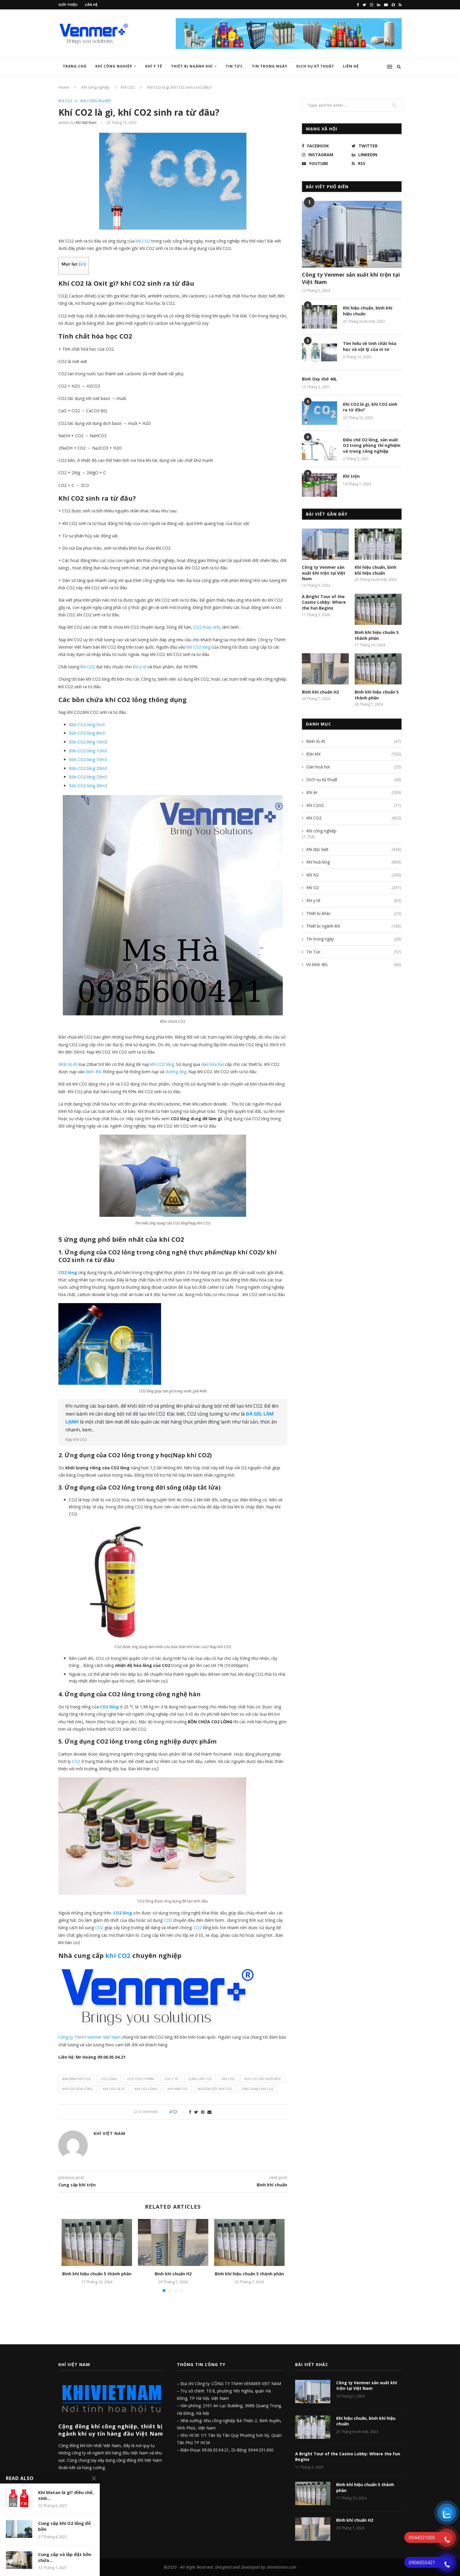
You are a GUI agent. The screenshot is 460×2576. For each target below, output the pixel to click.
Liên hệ (91, 4)
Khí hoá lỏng (353, 862)
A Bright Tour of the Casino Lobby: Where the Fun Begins (324, 602)
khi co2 (228, 2079)
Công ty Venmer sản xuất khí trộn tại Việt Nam (351, 278)
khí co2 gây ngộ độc (262, 2079)
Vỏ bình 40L (353, 965)
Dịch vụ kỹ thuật (315, 66)
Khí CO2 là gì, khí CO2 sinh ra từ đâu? (370, 407)
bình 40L (94, 1071)
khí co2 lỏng (146, 2089)
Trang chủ (75, 66)
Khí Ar (353, 792)
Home (63, 87)
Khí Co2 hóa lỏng (77, 2089)
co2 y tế (171, 2079)
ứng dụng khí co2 (257, 2089)
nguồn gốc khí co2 (215, 2089)
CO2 (76, 1761)
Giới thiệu (67, 4)
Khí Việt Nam (86, 122)
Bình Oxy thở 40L (319, 379)
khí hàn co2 (178, 2089)
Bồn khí (353, 754)
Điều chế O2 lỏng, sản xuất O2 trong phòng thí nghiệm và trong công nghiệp (371, 445)
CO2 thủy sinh (206, 627)
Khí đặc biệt (353, 849)
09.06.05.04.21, (216, 2450)
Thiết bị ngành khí (192, 66)
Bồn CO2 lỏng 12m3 (88, 750)
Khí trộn (351, 476)
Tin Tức (234, 66)
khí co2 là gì (114, 2089)
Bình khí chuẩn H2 (173, 2273)
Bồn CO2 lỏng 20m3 (88, 768)
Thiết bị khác (353, 913)
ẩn (82, 264)
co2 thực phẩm (140, 2079)
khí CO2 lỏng (198, 647)
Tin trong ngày (270, 66)
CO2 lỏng (67, 1272)
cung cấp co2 (200, 2079)
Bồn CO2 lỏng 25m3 (88, 777)
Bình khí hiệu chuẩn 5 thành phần (96, 2273)
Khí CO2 (128, 87)
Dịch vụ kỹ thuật (353, 780)
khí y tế (139, 666)
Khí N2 (353, 875)
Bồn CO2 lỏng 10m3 (88, 742)
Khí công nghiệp (113, 66)
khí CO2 (88, 666)
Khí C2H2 (353, 805)
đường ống (175, 1071)
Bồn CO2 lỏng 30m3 (88, 785)
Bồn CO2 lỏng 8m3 (87, 733)
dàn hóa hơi (212, 1064)
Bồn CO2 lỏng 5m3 (87, 724)
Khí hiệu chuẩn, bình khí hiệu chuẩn (367, 311)
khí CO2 (143, 241)
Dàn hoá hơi (353, 767)
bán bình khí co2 (76, 2079)
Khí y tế (153, 66)
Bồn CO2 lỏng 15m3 (88, 759)
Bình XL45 (67, 1064)
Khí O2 (353, 888)
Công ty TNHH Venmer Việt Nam (89, 2037)
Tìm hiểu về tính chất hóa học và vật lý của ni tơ (369, 346)
